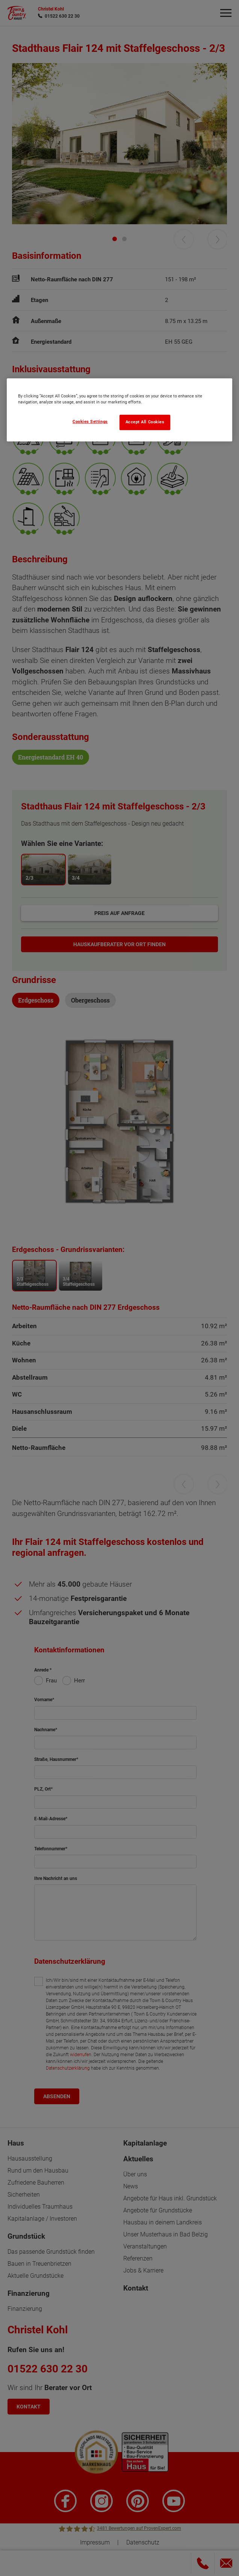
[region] (119, 409)
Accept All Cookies (145, 422)
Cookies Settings (90, 421)
